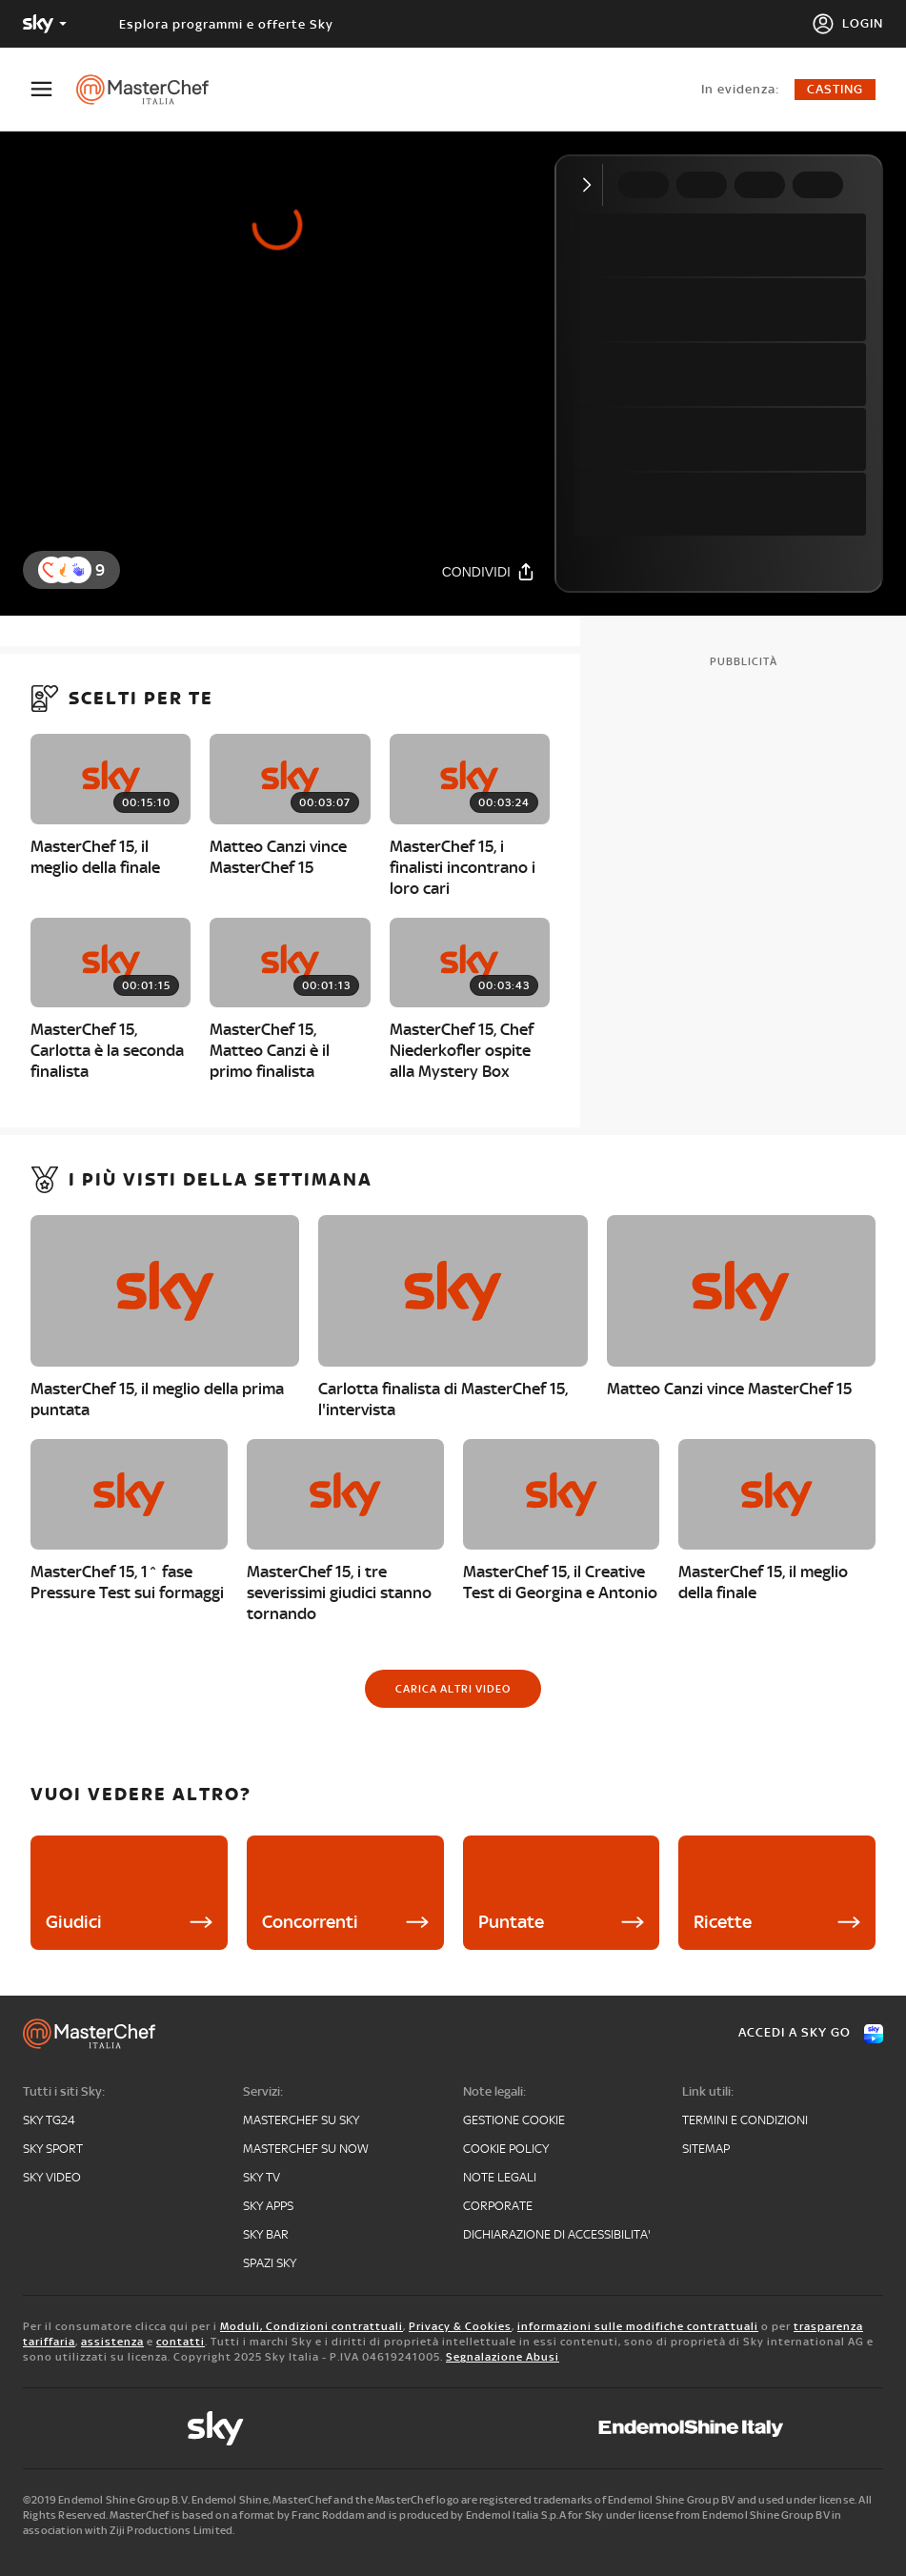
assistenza (112, 2341)
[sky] (215, 2428)
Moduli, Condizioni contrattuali (311, 2326)
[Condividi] (488, 571)
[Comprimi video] (591, 185)
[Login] (847, 23)
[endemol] (691, 2428)
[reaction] (78, 570)
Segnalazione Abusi (502, 2356)
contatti (180, 2341)
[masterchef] (152, 89)
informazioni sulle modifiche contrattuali (637, 2326)
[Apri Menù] (53, 89)
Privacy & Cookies (460, 2326)
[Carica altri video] (453, 1689)
